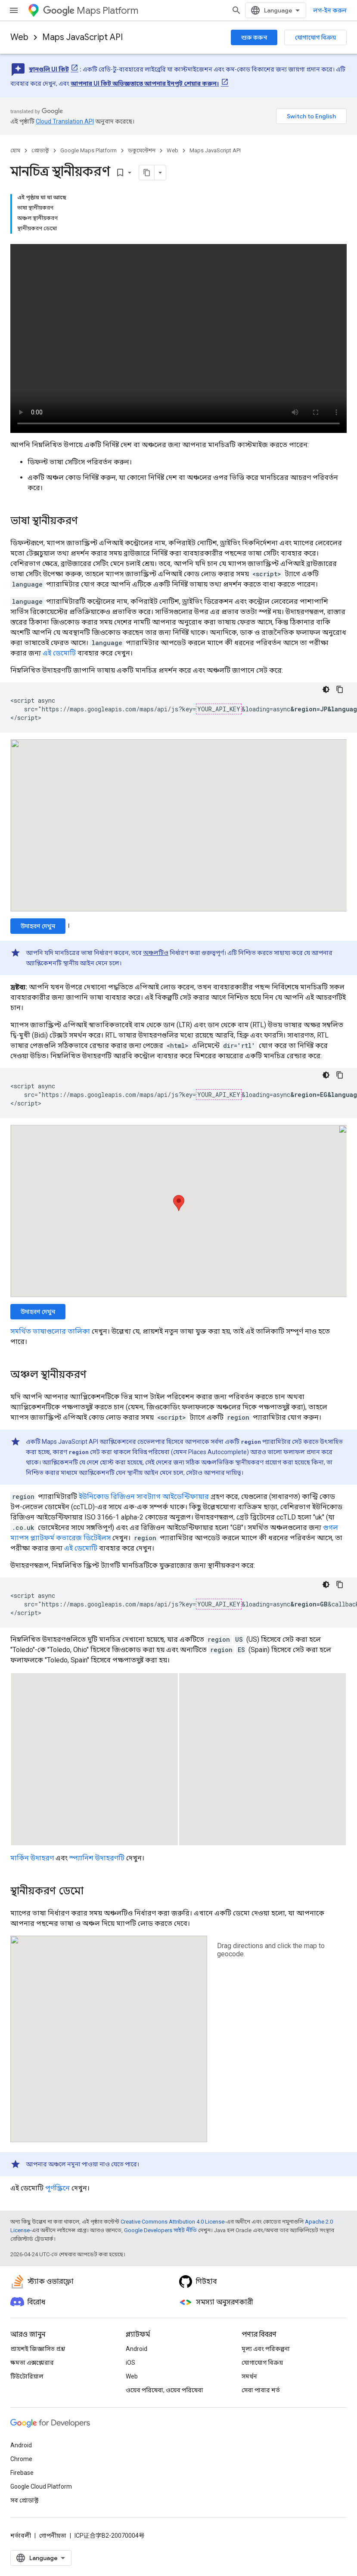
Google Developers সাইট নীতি (160, 2230)
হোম (15, 150)
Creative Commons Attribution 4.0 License (172, 2221)
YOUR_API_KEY (218, 709)
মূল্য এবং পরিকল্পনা (266, 2348)
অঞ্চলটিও (155, 952)
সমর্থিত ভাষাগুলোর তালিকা (50, 1331)
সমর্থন (249, 2376)
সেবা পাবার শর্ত (261, 2390)
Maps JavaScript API (82, 37)
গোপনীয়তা (52, 2535)
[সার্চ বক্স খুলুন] (236, 10)
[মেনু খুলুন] (13, 10)
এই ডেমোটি (59, 653)
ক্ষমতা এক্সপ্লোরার (32, 2362)
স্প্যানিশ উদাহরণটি (96, 1858)
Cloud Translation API (65, 121)
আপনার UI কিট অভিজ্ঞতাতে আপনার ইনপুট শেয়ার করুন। (145, 83)
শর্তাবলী (20, 2535)
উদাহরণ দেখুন (38, 926)
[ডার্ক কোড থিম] (326, 689)
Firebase (22, 2472)
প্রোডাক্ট (40, 150)
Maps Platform (90, 10)
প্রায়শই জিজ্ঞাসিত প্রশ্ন (37, 2348)
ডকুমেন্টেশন (141, 150)
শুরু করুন (254, 37)
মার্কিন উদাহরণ (32, 1858)
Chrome (21, 2459)
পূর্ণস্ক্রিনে (57, 2188)
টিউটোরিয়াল (26, 2376)
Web (19, 37)
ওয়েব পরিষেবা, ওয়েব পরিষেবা (164, 2390)
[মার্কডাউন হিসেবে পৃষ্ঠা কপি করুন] (147, 172)
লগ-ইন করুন (330, 10)
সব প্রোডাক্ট (24, 2500)
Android (136, 2348)
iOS (130, 2362)
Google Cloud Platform (41, 2486)
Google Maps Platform (88, 150)
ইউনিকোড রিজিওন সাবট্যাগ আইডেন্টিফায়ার (144, 1496)
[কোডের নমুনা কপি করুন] (340, 689)
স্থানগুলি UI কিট (49, 69)
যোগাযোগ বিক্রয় (315, 37)
